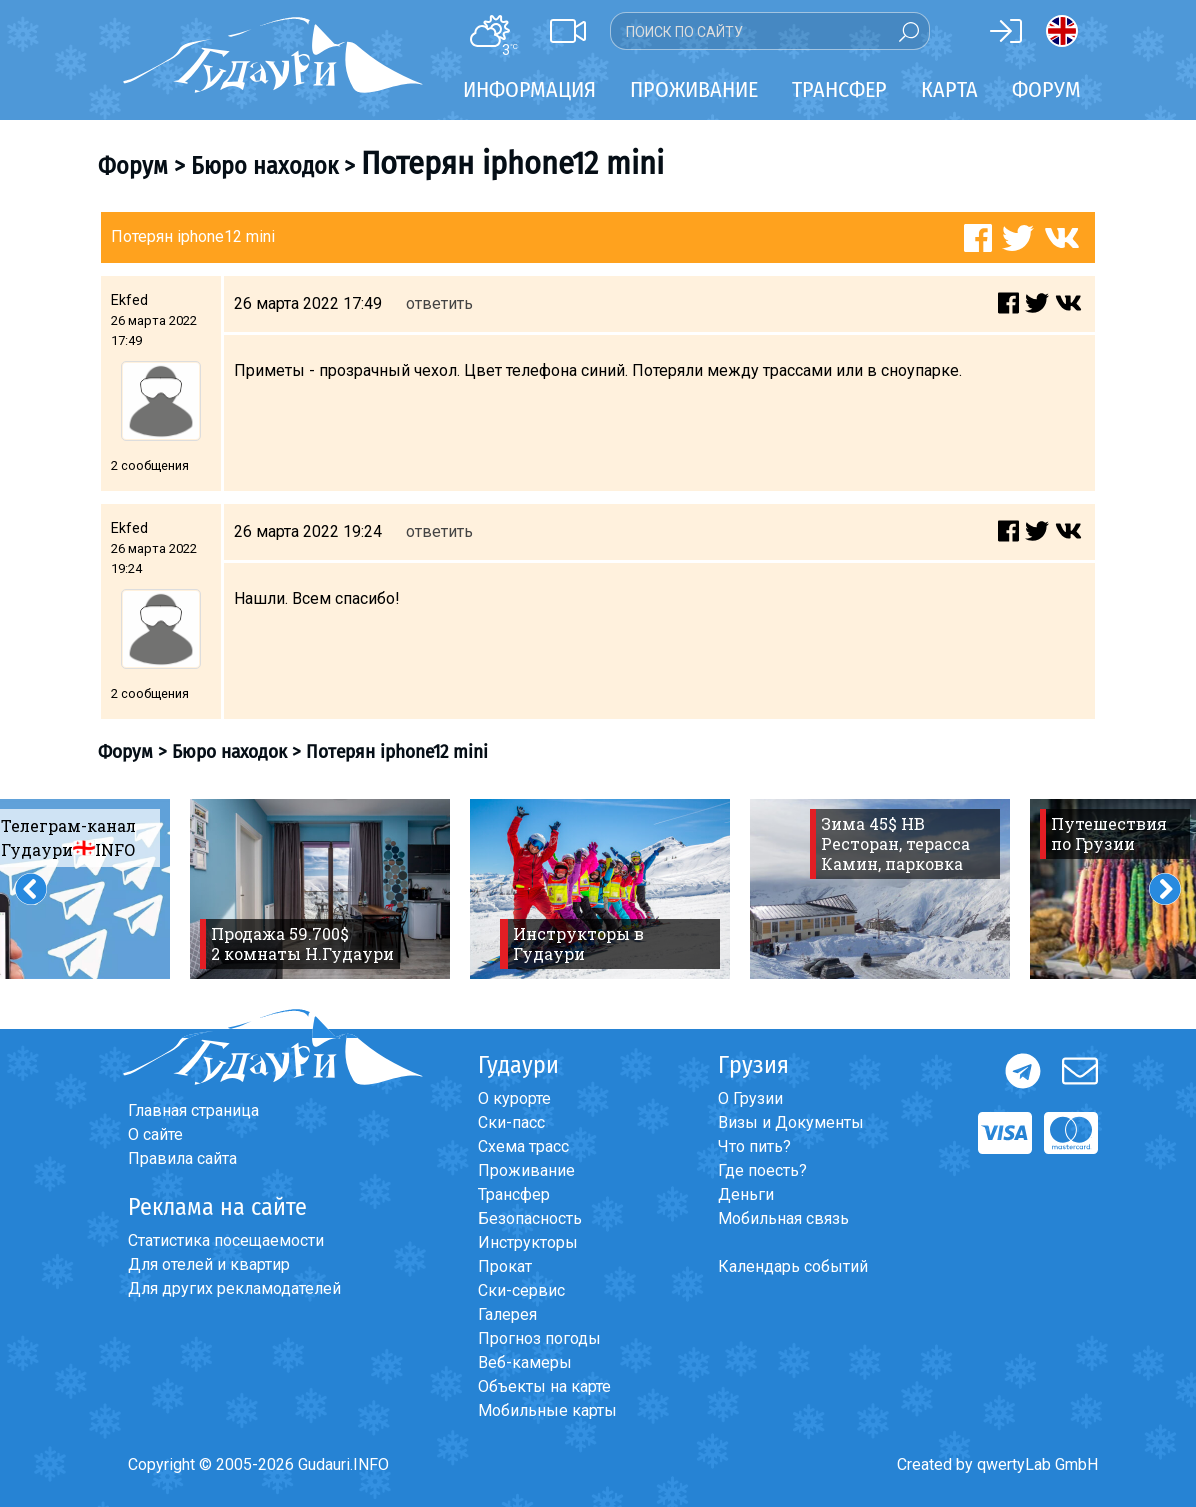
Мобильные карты (547, 1410)
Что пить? (754, 1146)
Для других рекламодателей (234, 1288)
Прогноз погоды (539, 1338)
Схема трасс (523, 1146)
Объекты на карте (544, 1386)
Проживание (526, 1170)
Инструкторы (528, 1242)
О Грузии (750, 1098)
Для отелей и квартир (209, 1264)
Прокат (505, 1266)
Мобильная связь (783, 1218)
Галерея (507, 1314)
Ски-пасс (511, 1122)
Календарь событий (793, 1266)
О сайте (155, 1134)
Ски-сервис (521, 1290)
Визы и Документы (791, 1122)
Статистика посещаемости (226, 1240)
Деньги (746, 1194)
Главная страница (193, 1110)
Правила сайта (182, 1158)
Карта (949, 89)
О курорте (514, 1098)
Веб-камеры (525, 1362)
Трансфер (514, 1194)
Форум (1046, 89)
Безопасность (530, 1218)
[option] (320, 889)
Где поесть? (762, 1170)
